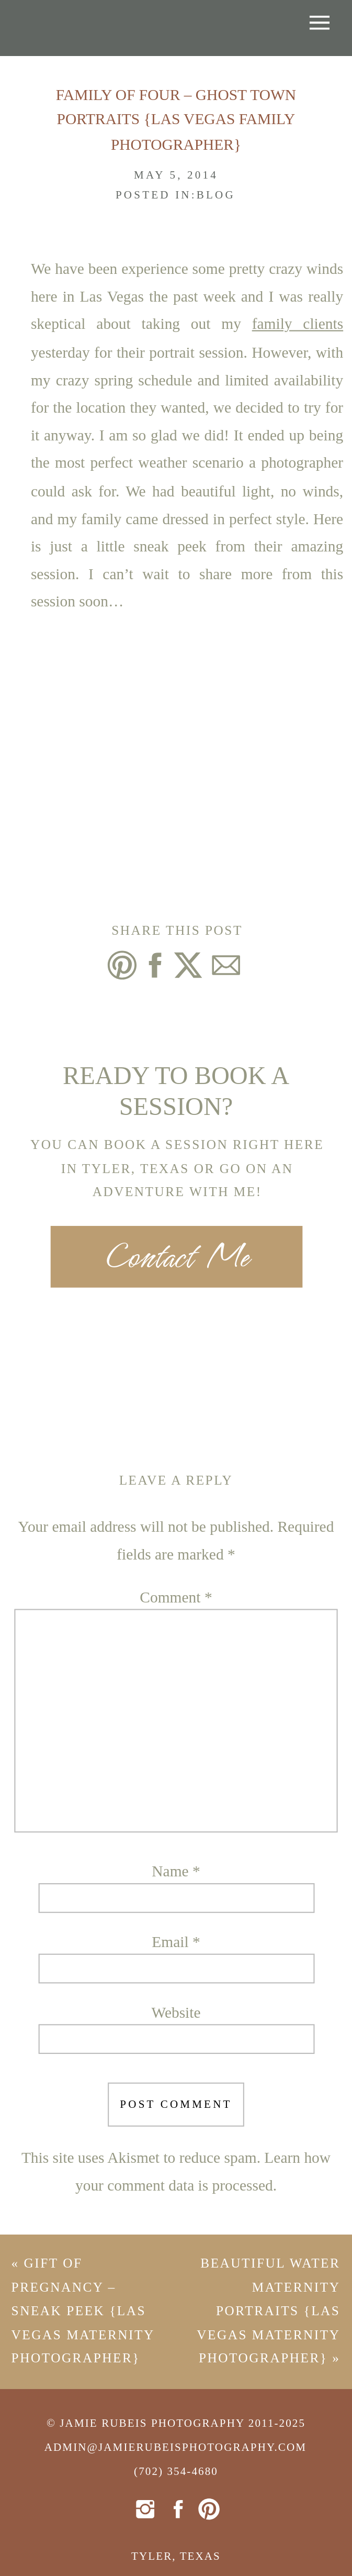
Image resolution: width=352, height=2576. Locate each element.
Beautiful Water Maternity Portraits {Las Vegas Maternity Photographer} (268, 2311)
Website (175, 2013)
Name (176, 1871)
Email (176, 1942)
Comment (176, 1597)
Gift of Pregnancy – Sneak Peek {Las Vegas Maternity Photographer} (83, 2311)
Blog (216, 195)
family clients (297, 324)
